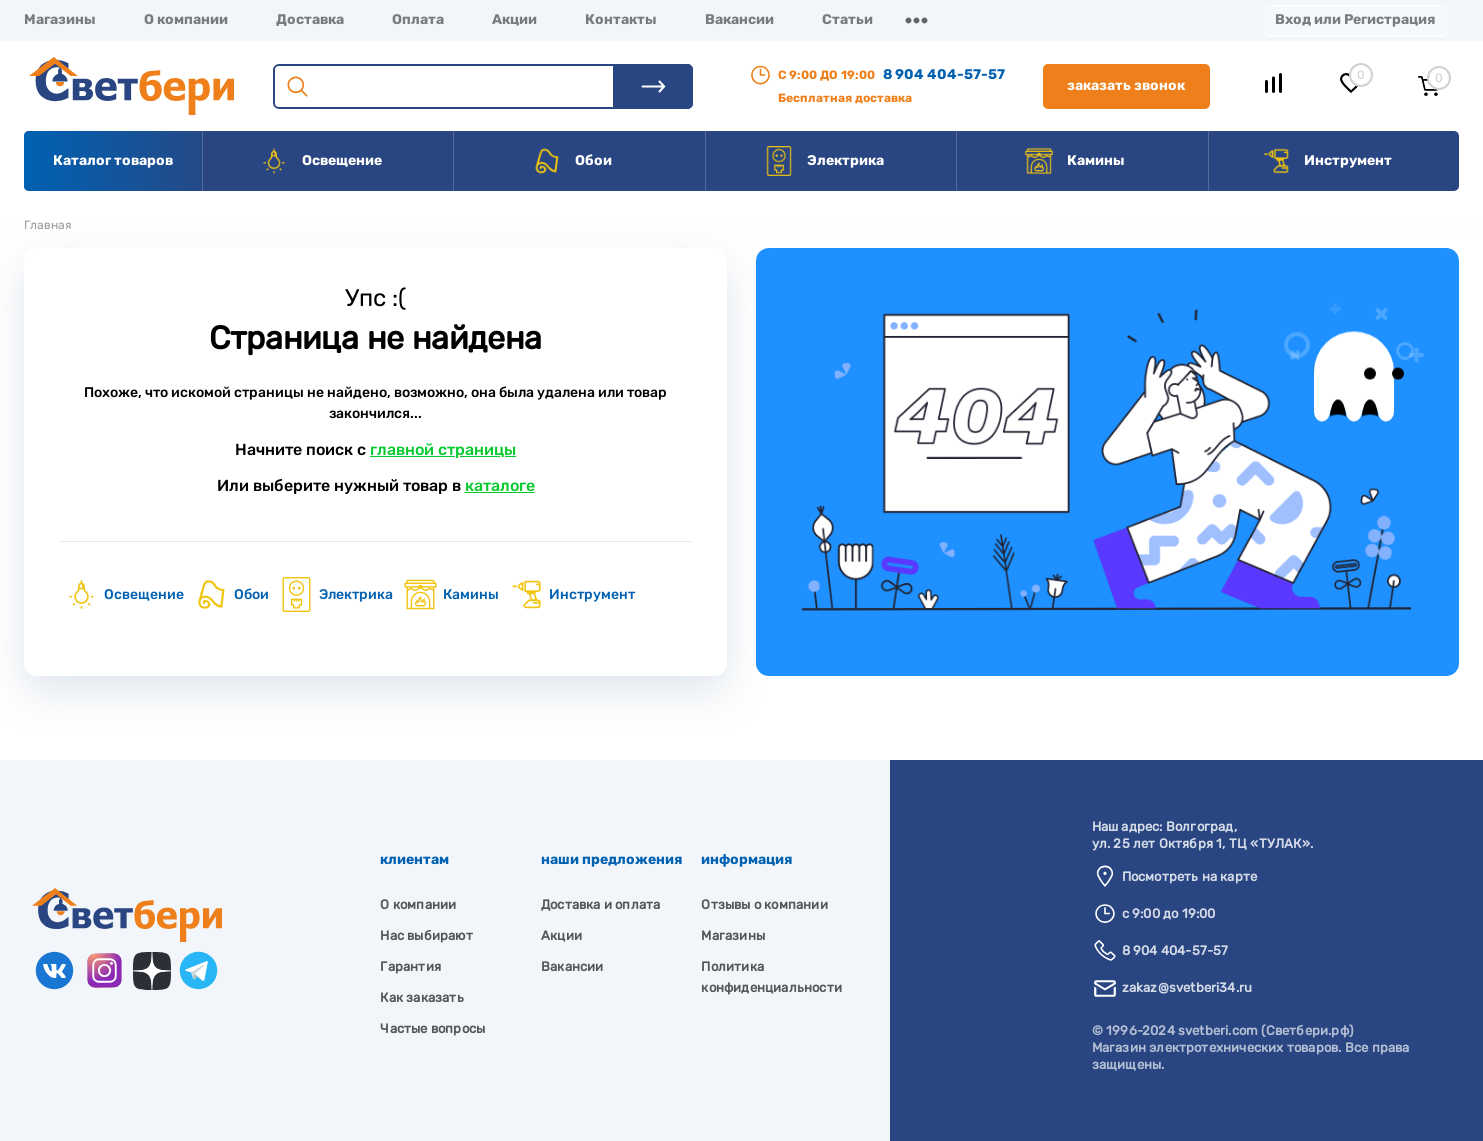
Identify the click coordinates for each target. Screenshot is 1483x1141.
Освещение (320, 161)
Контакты (621, 19)
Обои (572, 161)
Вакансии (739, 19)
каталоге (500, 485)
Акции (514, 19)
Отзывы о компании (764, 904)
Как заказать (421, 997)
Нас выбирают (426, 935)
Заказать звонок (1126, 85)
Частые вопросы (432, 1028)
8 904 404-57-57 (944, 74)
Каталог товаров (113, 160)
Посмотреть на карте (1190, 876)
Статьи (847, 19)
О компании (186, 19)
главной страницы (443, 449)
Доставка (310, 19)
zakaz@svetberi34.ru (1187, 987)
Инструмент (1326, 161)
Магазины (60, 19)
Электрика (824, 161)
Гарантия (410, 966)
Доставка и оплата (600, 904)
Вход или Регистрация (1355, 19)
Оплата (418, 19)
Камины (1074, 161)
